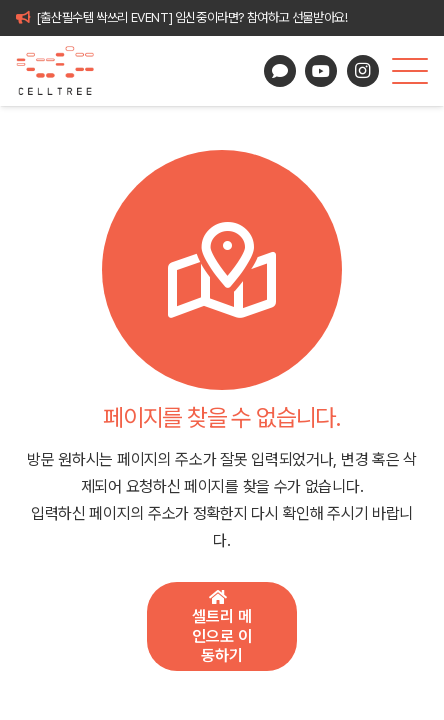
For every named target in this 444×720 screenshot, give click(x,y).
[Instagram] (363, 71)
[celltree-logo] (63, 71)
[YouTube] (321, 71)
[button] (410, 71)
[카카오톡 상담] (280, 71)
